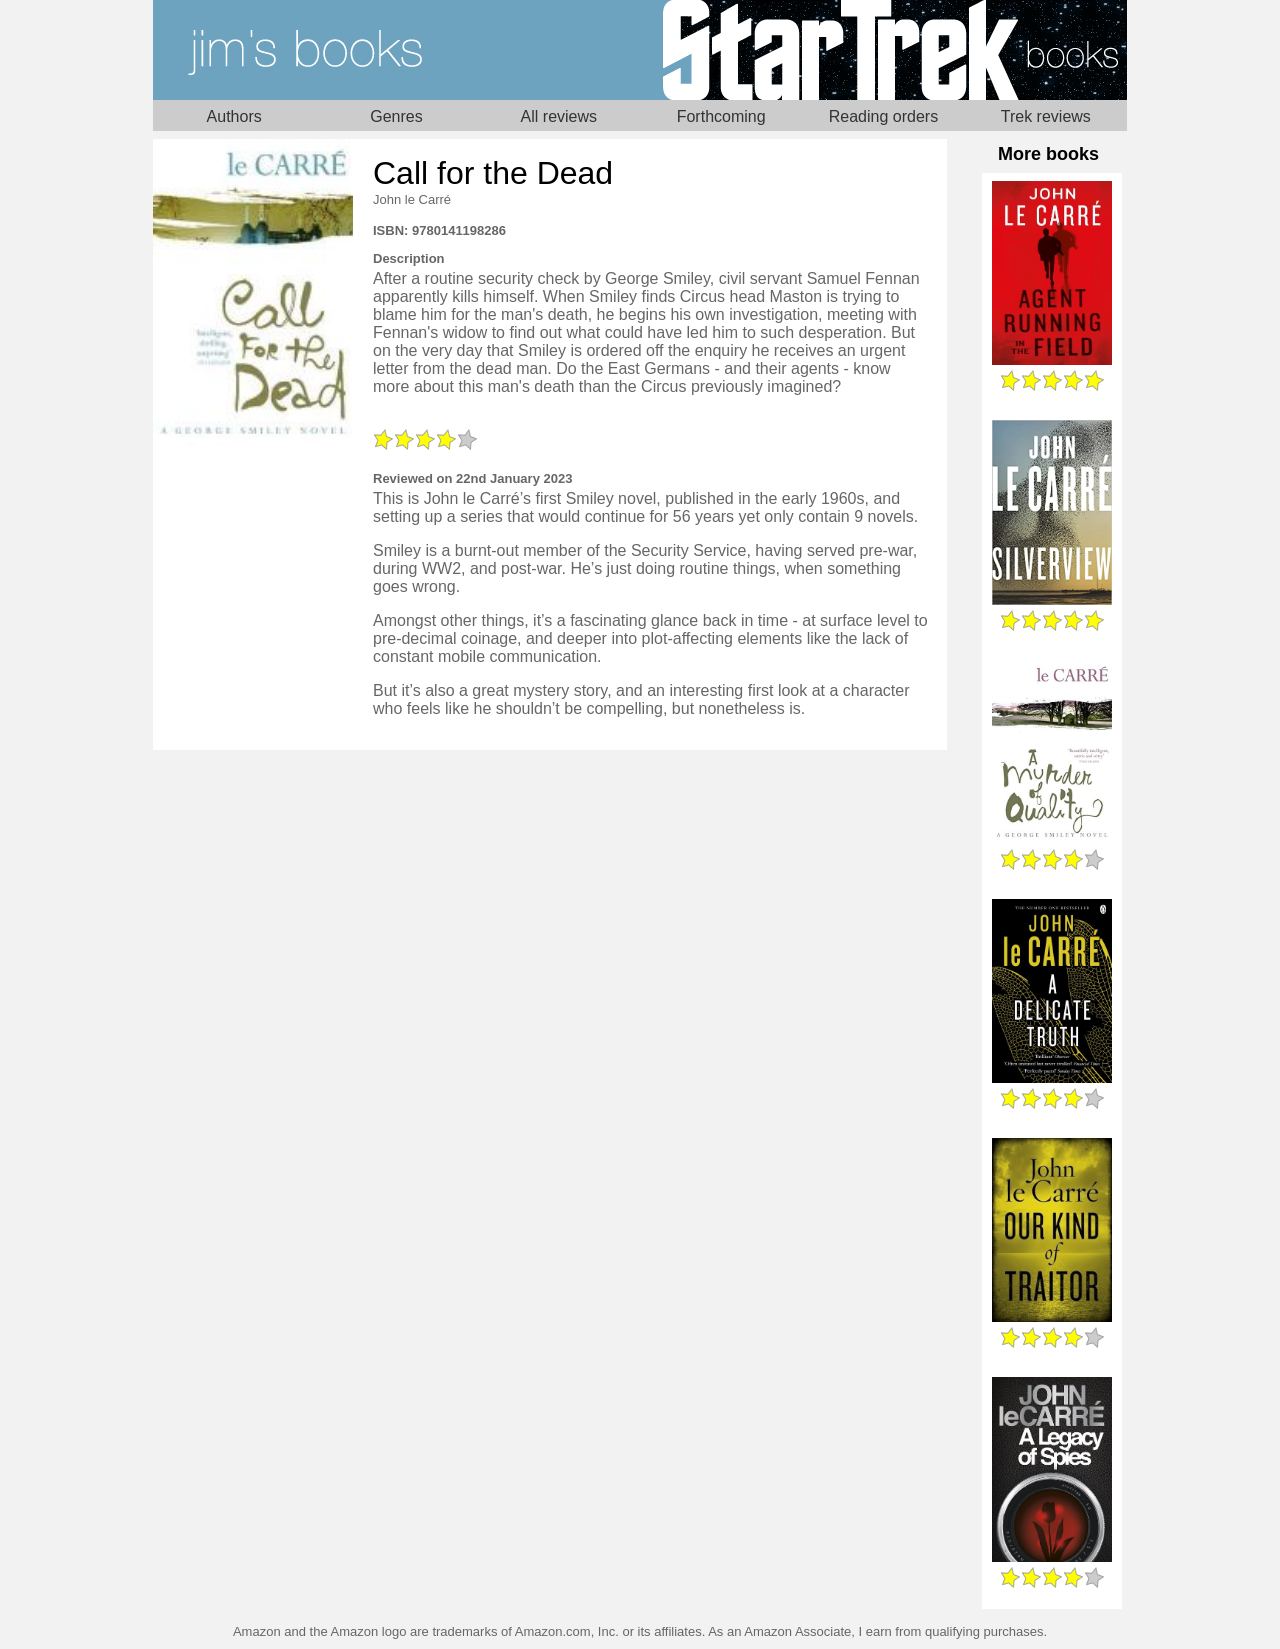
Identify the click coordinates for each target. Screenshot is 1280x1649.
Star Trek (883, 50)
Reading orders (883, 116)
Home (396, 50)
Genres (396, 116)
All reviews (559, 116)
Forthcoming (721, 116)
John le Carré (412, 199)
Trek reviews (1046, 116)
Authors (234, 116)
